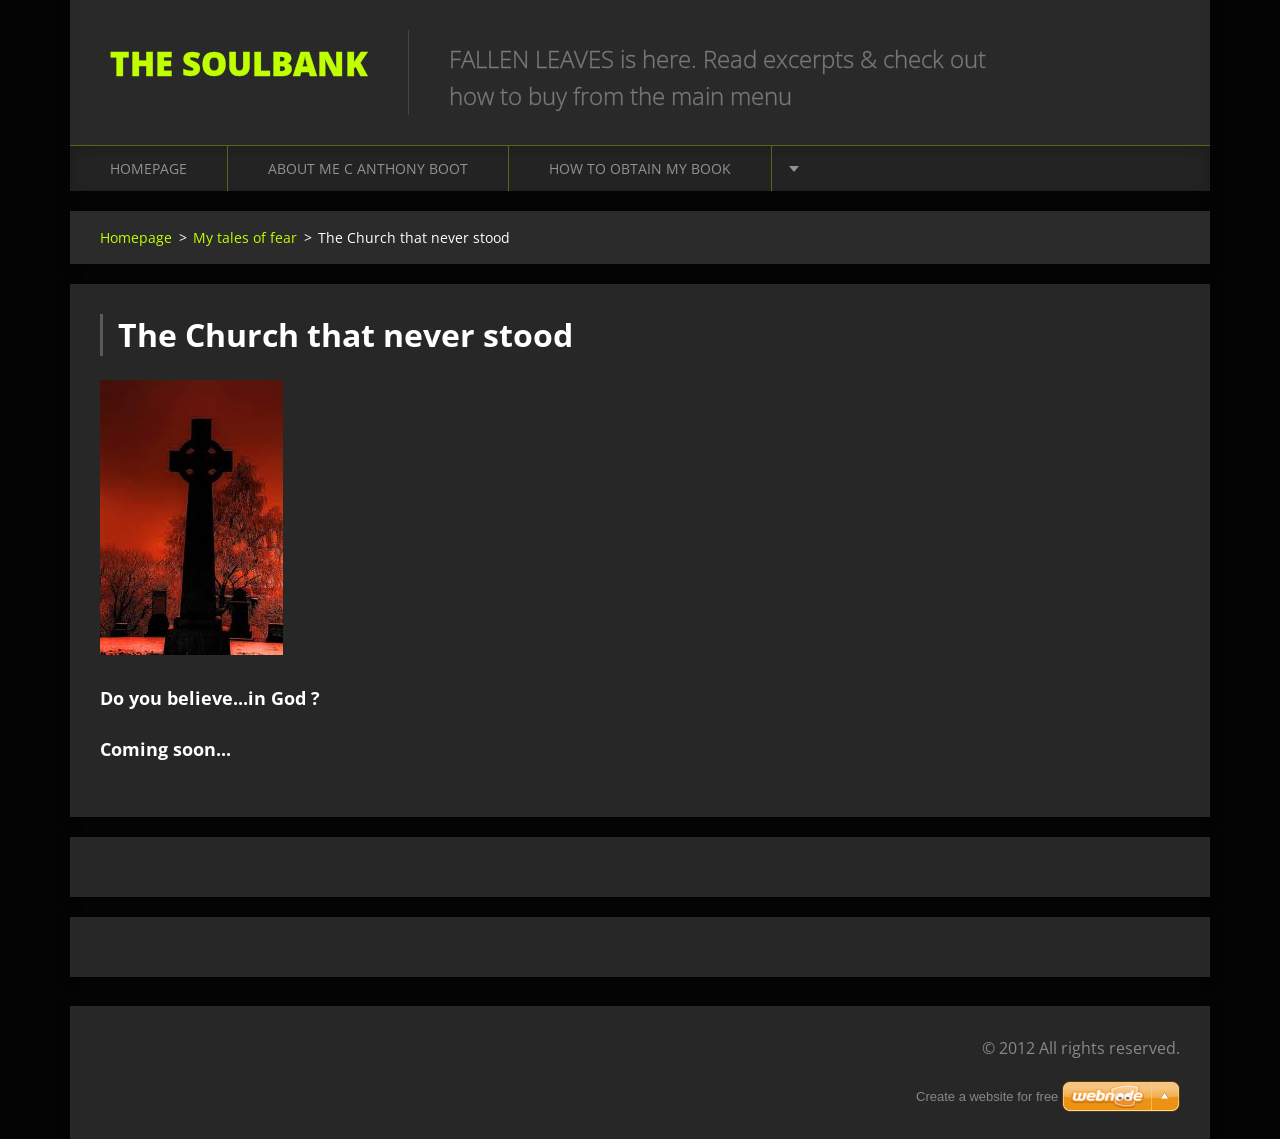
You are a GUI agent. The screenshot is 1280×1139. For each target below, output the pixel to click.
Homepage (148, 168)
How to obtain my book (640, 168)
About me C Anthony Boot (368, 168)
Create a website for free (987, 1096)
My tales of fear (245, 237)
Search (1158, 58)
